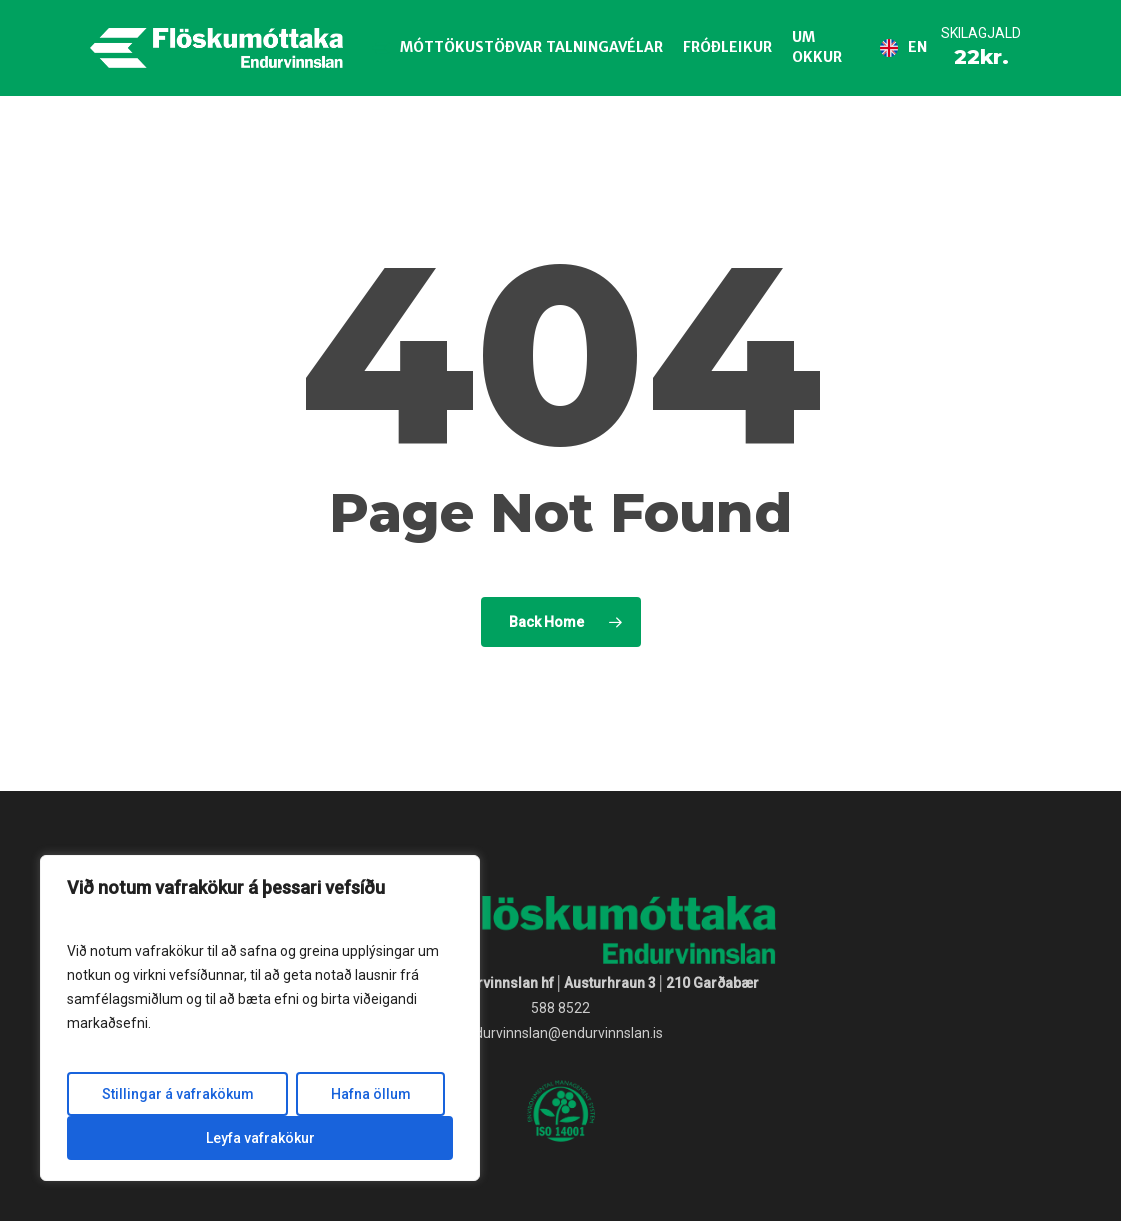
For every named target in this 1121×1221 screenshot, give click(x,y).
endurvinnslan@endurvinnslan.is (561, 1033)
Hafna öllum (371, 1094)
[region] (260, 1018)
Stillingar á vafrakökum (178, 1094)
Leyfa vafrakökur (260, 1138)
